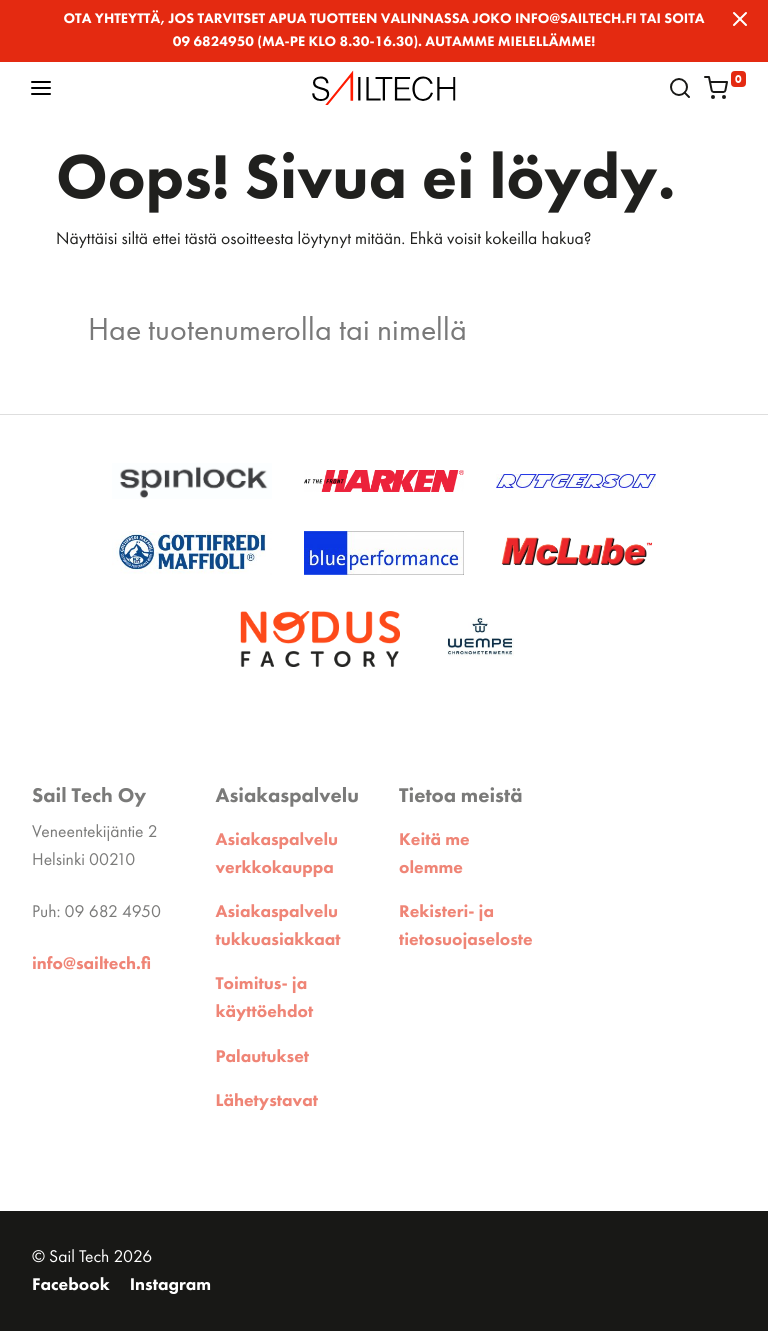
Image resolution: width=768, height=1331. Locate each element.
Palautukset (263, 1057)
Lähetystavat (267, 1101)
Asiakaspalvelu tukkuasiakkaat (278, 926)
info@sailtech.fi (91, 964)
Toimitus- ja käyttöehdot (265, 998)
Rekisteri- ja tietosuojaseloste (466, 926)
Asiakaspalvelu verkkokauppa (277, 854)
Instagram (170, 1285)
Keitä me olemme (434, 854)
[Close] (740, 19)
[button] (41, 87)
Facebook (71, 1285)
